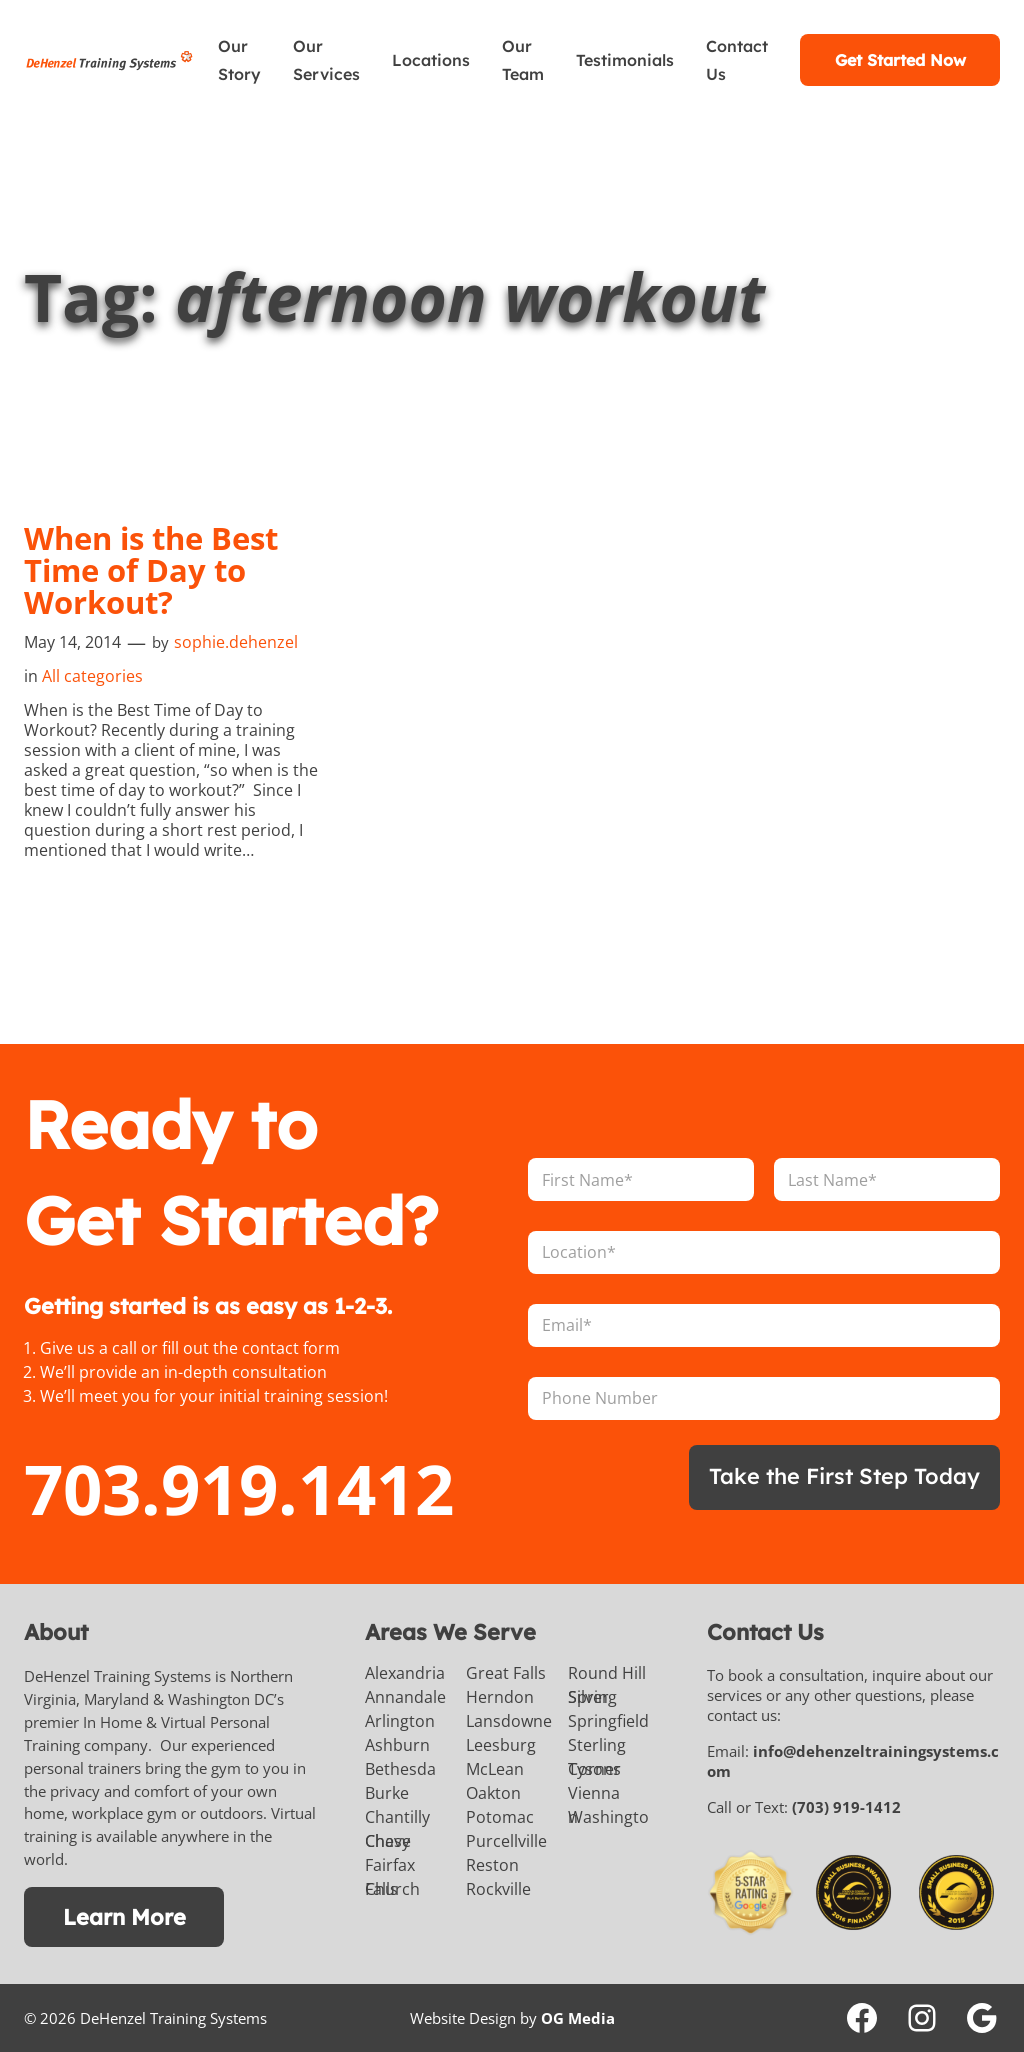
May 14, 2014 (72, 642)
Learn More (124, 1916)
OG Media (578, 2018)
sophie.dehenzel (236, 642)
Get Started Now (900, 60)
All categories (92, 676)
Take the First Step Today (844, 1475)
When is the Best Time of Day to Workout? (151, 570)
